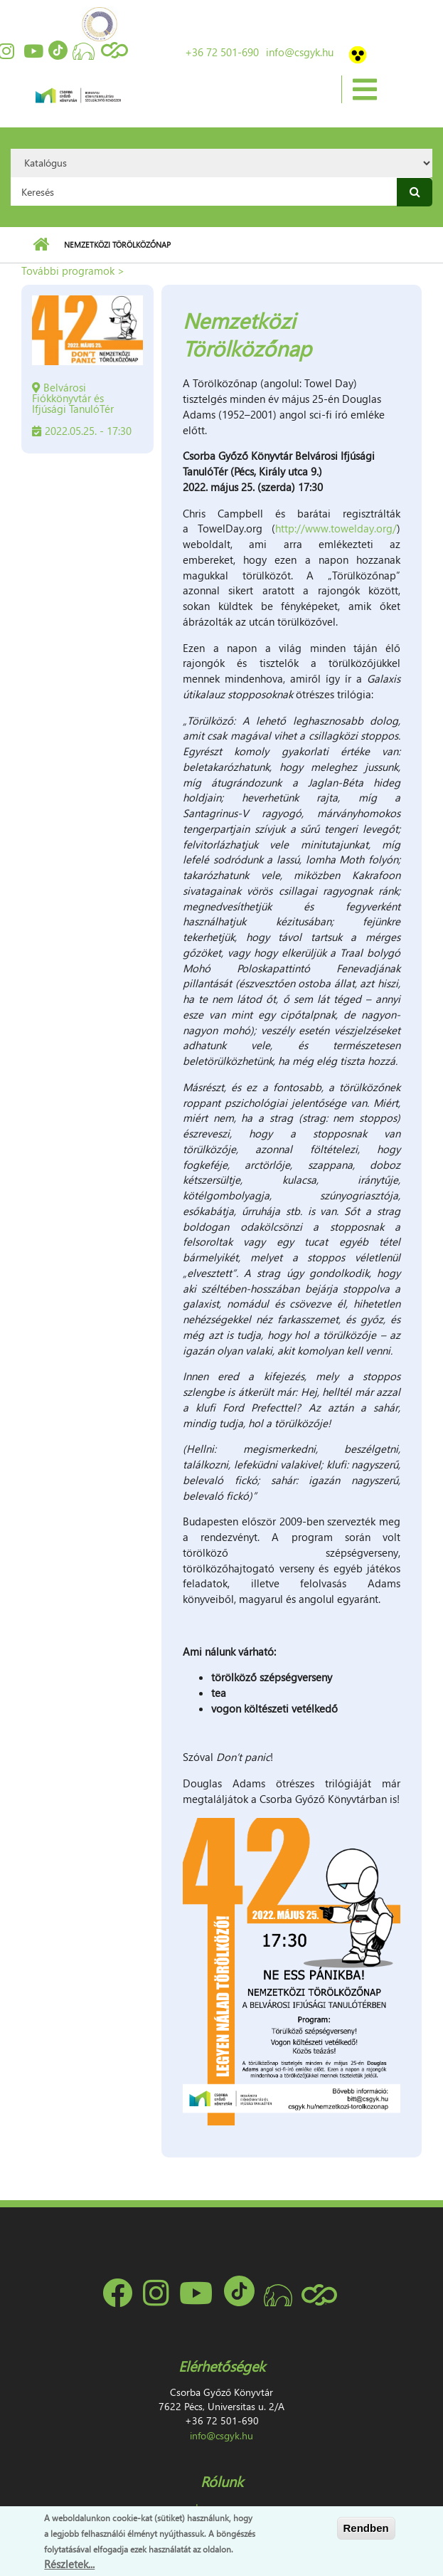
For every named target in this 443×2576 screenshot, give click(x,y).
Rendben (366, 2530)
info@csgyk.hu (299, 52)
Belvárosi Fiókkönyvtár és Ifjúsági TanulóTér (73, 398)
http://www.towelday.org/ (336, 528)
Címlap (40, 245)
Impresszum (222, 2507)
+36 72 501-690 (222, 52)
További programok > (72, 270)
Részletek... (69, 2565)
